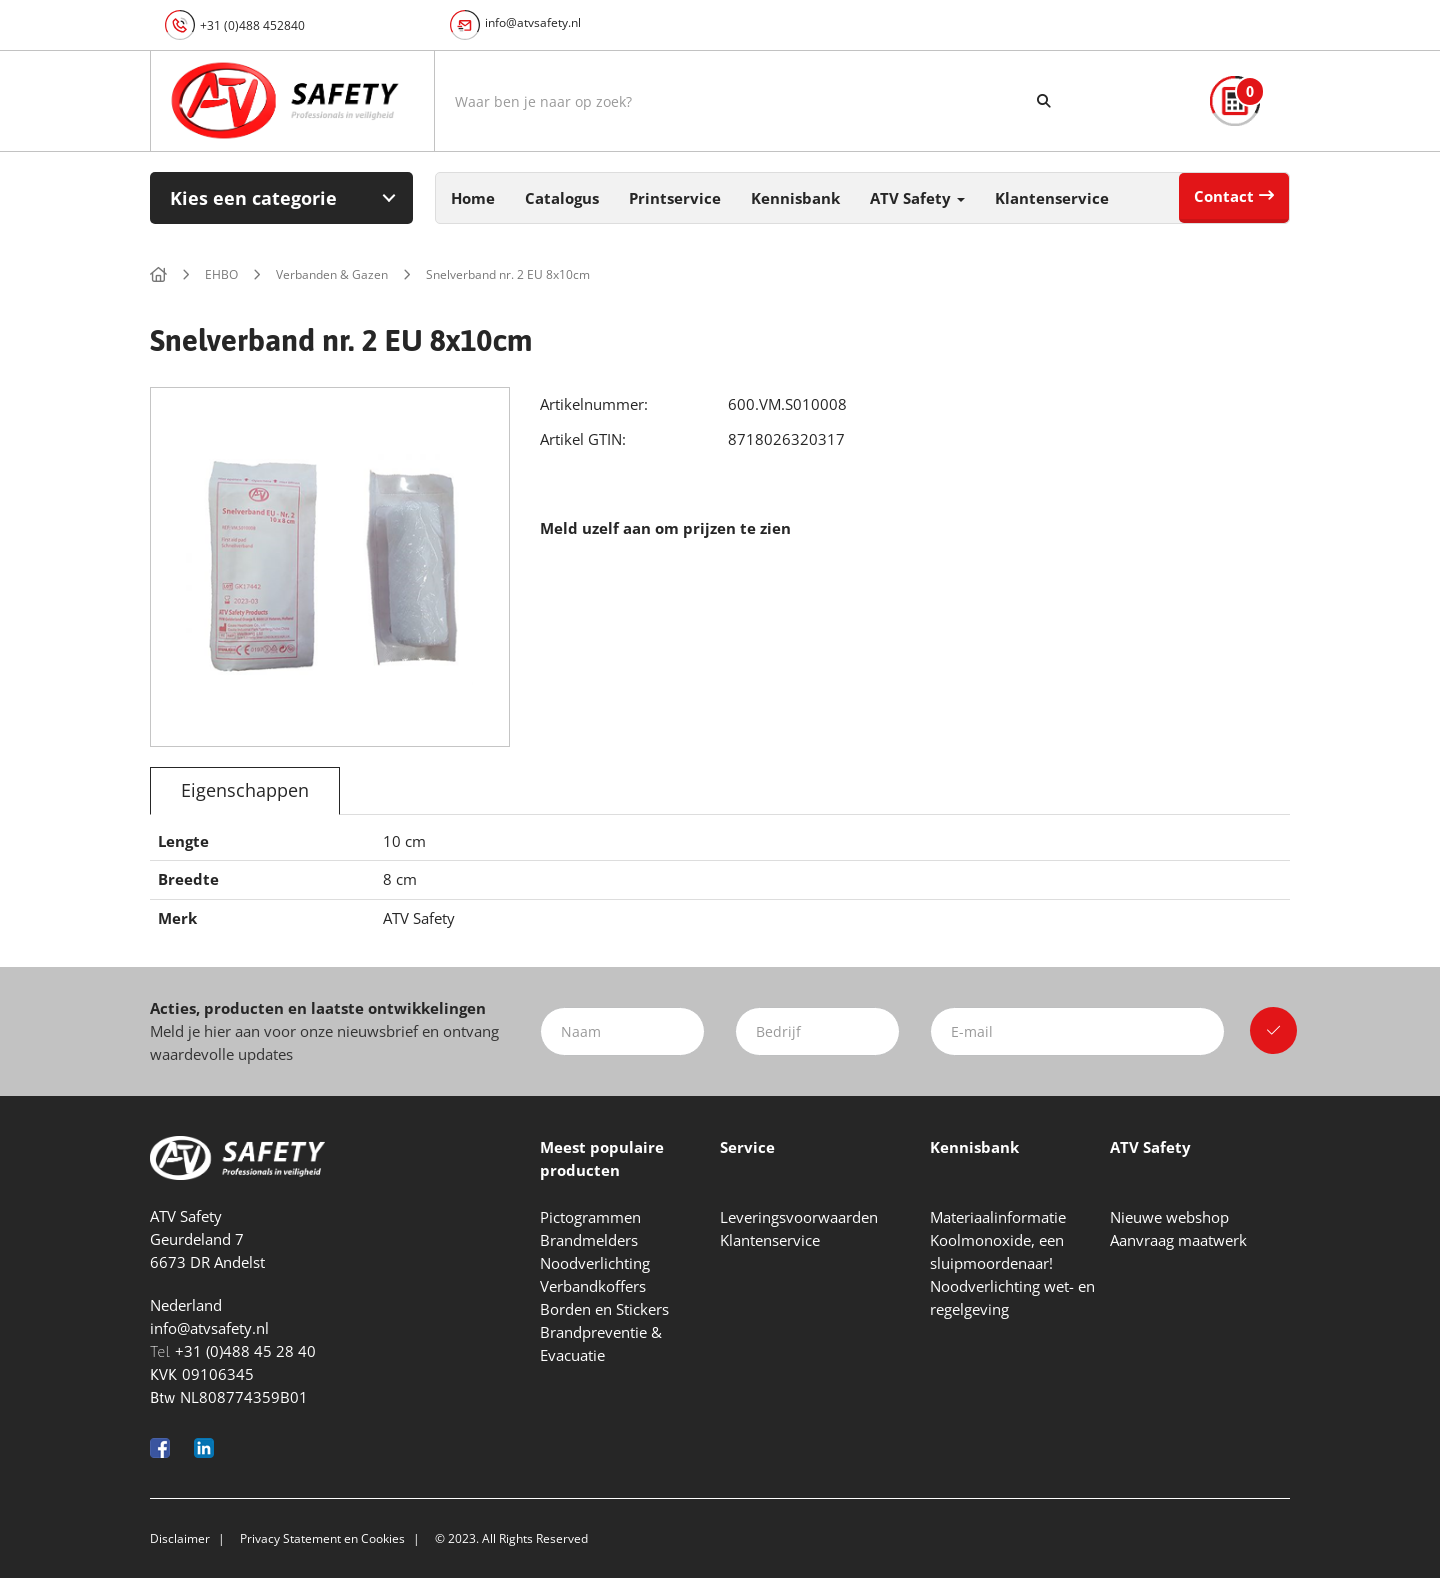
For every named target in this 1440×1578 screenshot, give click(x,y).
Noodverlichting (595, 1263)
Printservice (675, 198)
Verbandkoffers (593, 1286)
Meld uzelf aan (595, 528)
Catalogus (562, 198)
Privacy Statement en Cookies (322, 1538)
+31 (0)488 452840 (252, 25)
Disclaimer (180, 1538)
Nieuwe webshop (1169, 1217)
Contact (1224, 196)
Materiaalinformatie (998, 1217)
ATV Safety (917, 198)
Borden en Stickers (604, 1309)
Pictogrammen (590, 1217)
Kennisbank (795, 198)
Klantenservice (1052, 198)
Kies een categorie (253, 198)
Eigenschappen (245, 790)
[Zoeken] (1044, 101)
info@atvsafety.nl (533, 22)
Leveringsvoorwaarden (799, 1217)
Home (473, 198)
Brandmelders (589, 1240)
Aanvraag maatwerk (1178, 1240)
